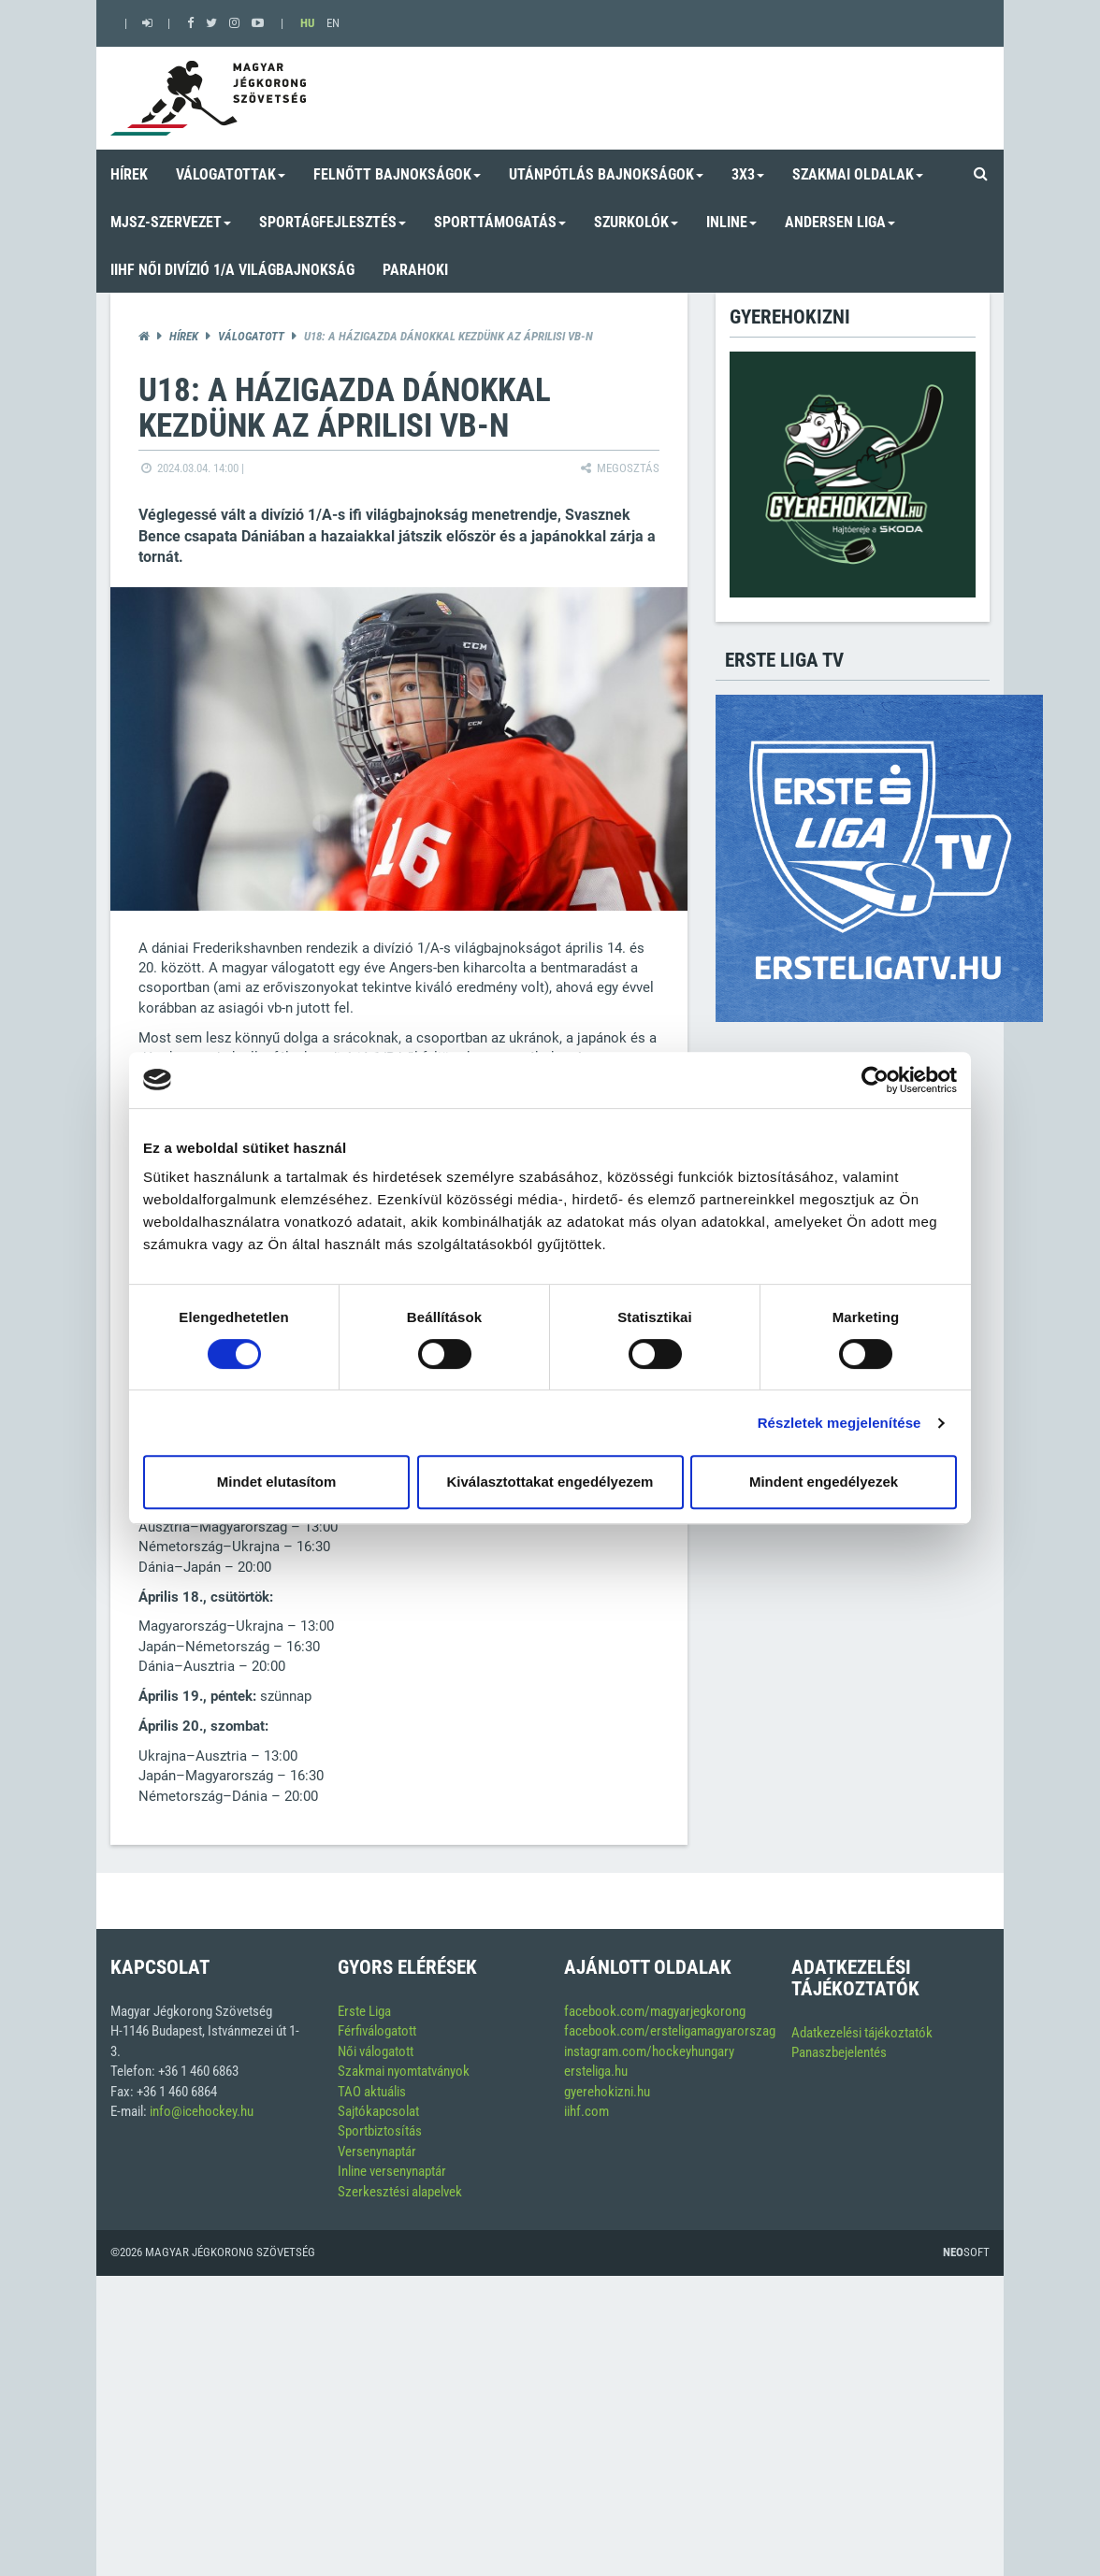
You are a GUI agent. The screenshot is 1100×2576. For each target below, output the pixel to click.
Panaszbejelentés (839, 2052)
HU (307, 23)
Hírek (183, 336)
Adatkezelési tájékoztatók (862, 2032)
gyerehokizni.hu (607, 2091)
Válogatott (251, 336)
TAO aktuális (372, 2091)
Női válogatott (375, 2051)
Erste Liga (364, 2011)
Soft (966, 2252)
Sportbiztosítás (380, 2131)
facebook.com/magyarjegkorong (654, 2011)
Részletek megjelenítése (839, 1423)
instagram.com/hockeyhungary (649, 2051)
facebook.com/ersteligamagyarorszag (669, 2030)
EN (333, 23)
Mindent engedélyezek (823, 1481)
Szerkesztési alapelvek (400, 2191)
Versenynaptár (377, 2151)
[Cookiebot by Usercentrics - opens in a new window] (875, 1080)
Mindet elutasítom (277, 1481)
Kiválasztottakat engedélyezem (550, 1481)
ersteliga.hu (596, 2071)
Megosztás (618, 468)
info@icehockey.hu (201, 2111)
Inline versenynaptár (392, 2171)
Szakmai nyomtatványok (404, 2071)
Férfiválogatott (377, 2030)
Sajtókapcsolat (378, 2111)
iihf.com (586, 2111)
